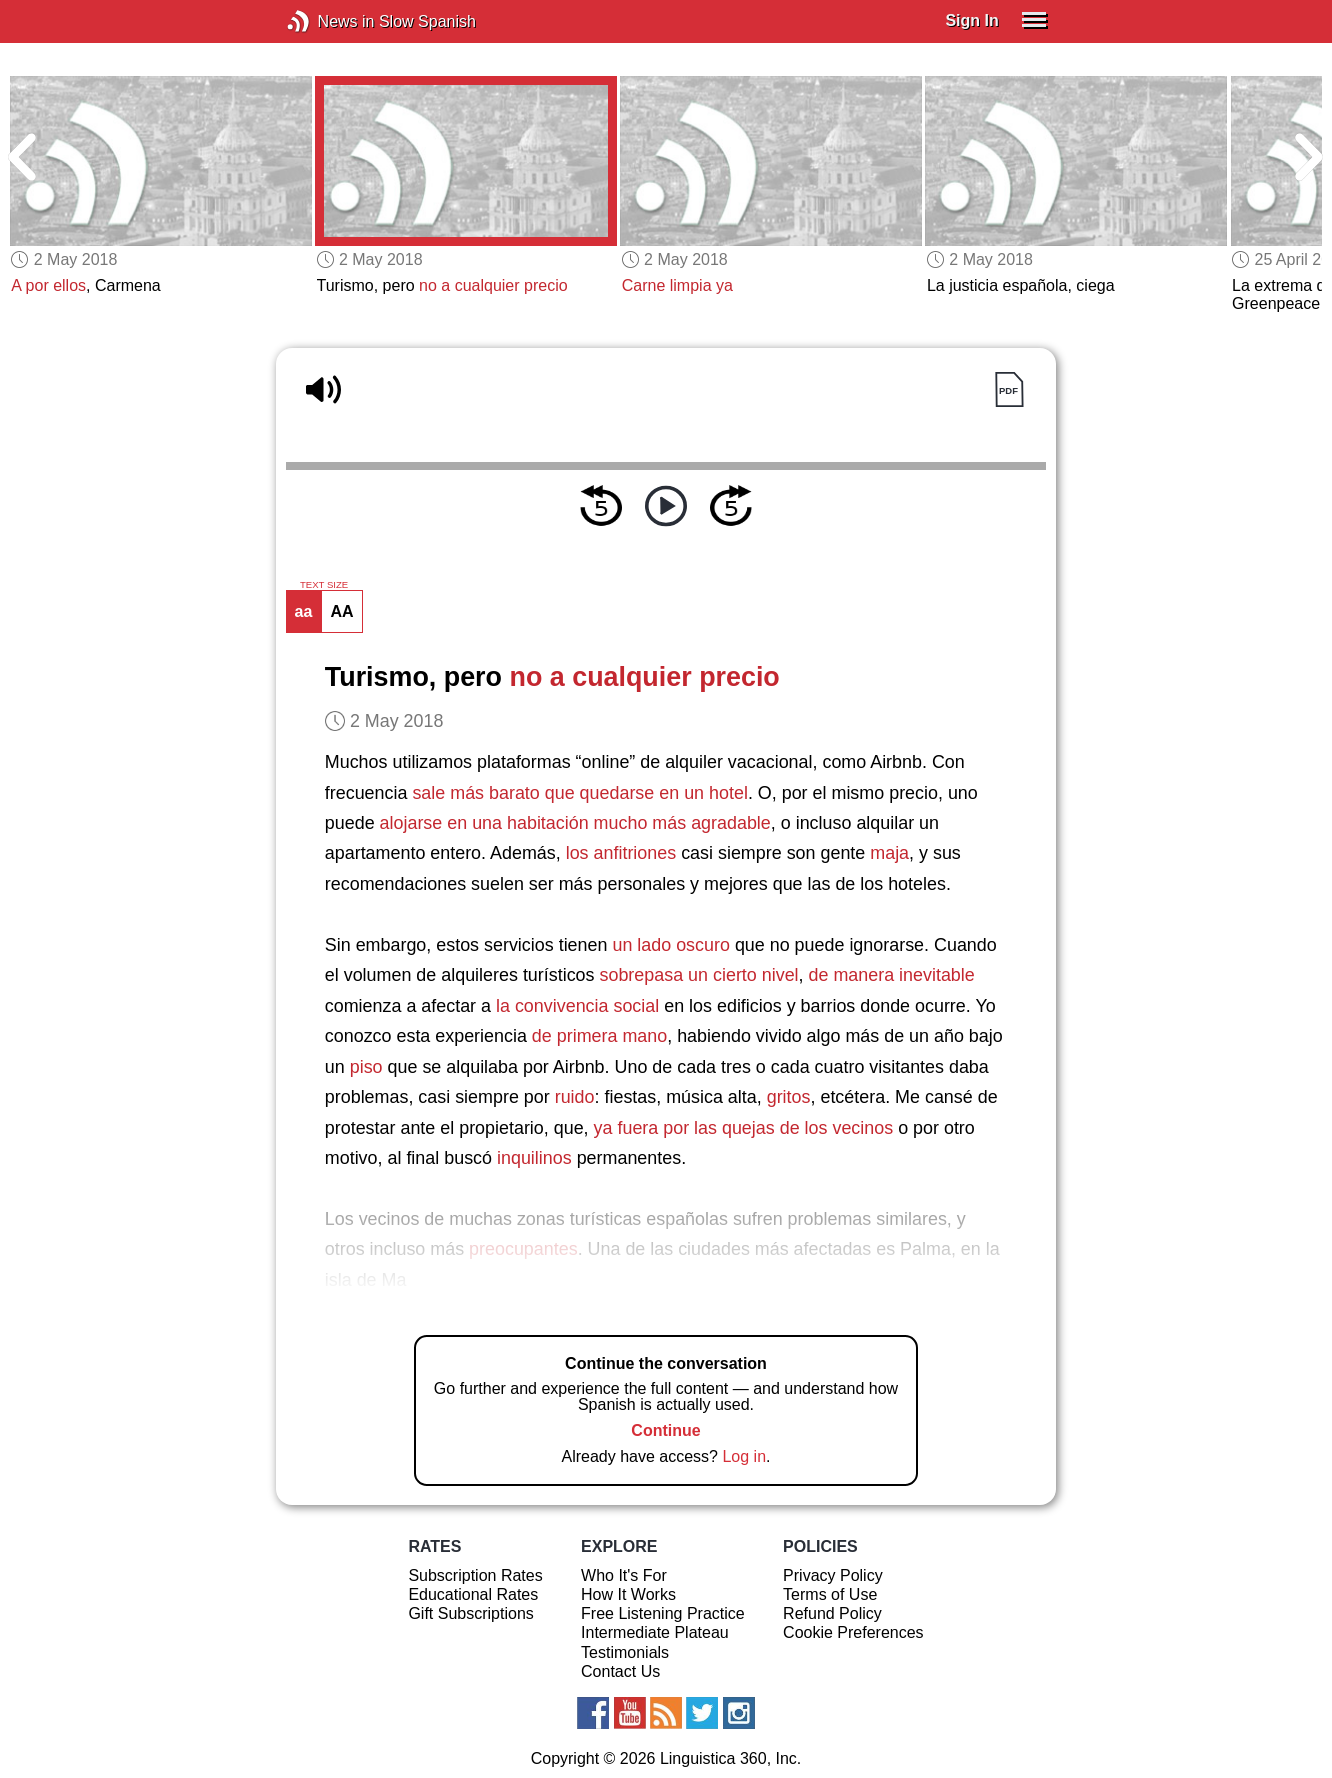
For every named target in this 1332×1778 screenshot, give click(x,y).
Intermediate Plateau (655, 1632)
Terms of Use (830, 1594)
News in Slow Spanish (328, 21)
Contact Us (620, 1671)
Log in (744, 1456)
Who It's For (624, 1575)
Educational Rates (473, 1594)
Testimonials (625, 1652)
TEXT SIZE (324, 585)
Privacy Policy (833, 1575)
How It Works (628, 1594)
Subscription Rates (475, 1575)
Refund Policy (832, 1613)
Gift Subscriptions (470, 1613)
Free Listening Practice (663, 1613)
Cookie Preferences (853, 1632)
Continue (665, 1430)
